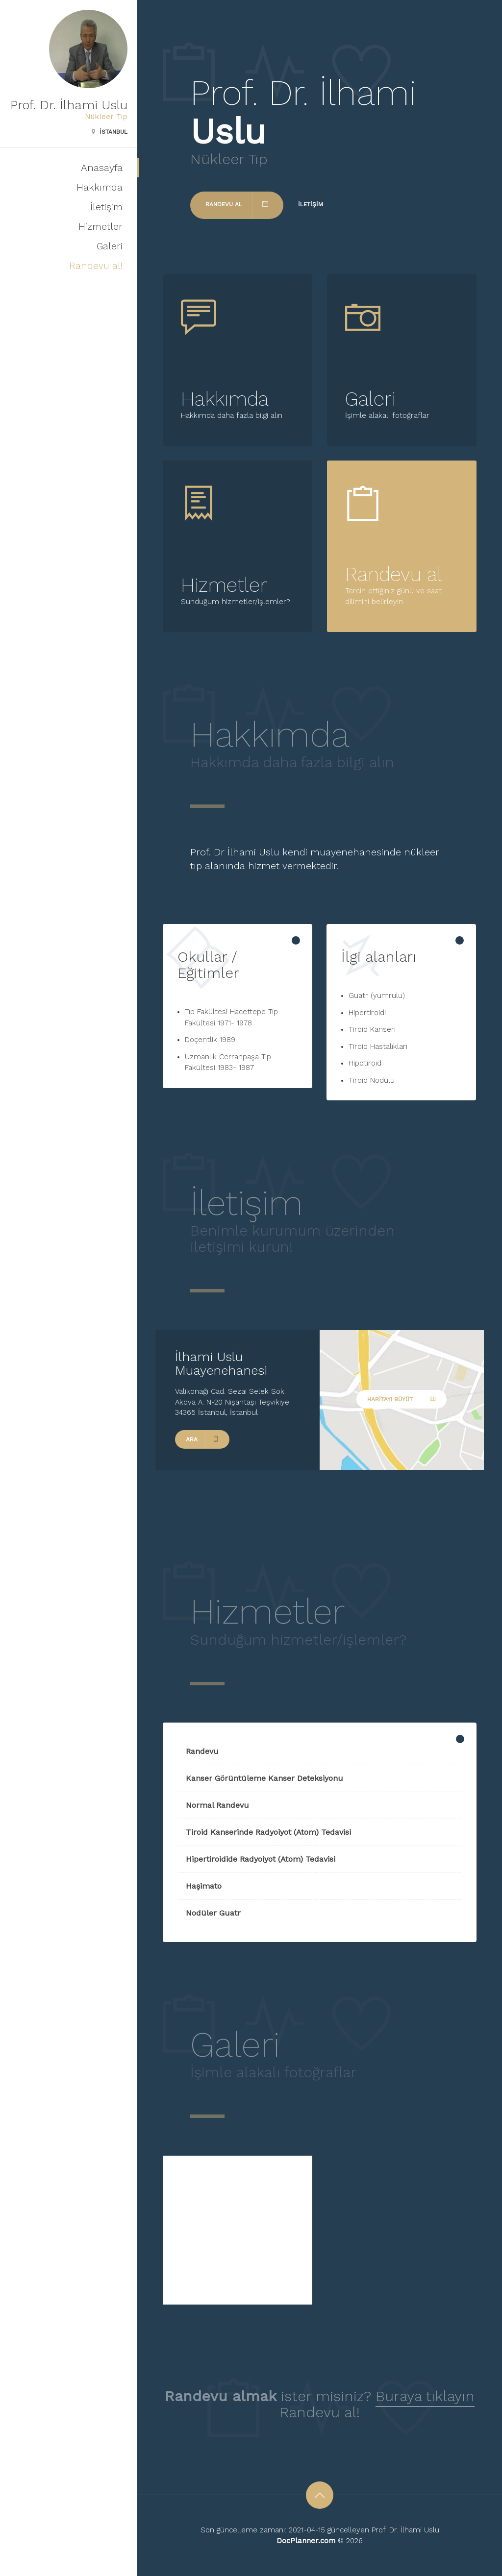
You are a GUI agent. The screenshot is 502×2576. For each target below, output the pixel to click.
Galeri (110, 246)
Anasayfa (102, 167)
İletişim (106, 207)
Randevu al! (96, 265)
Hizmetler (100, 226)
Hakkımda (99, 187)
